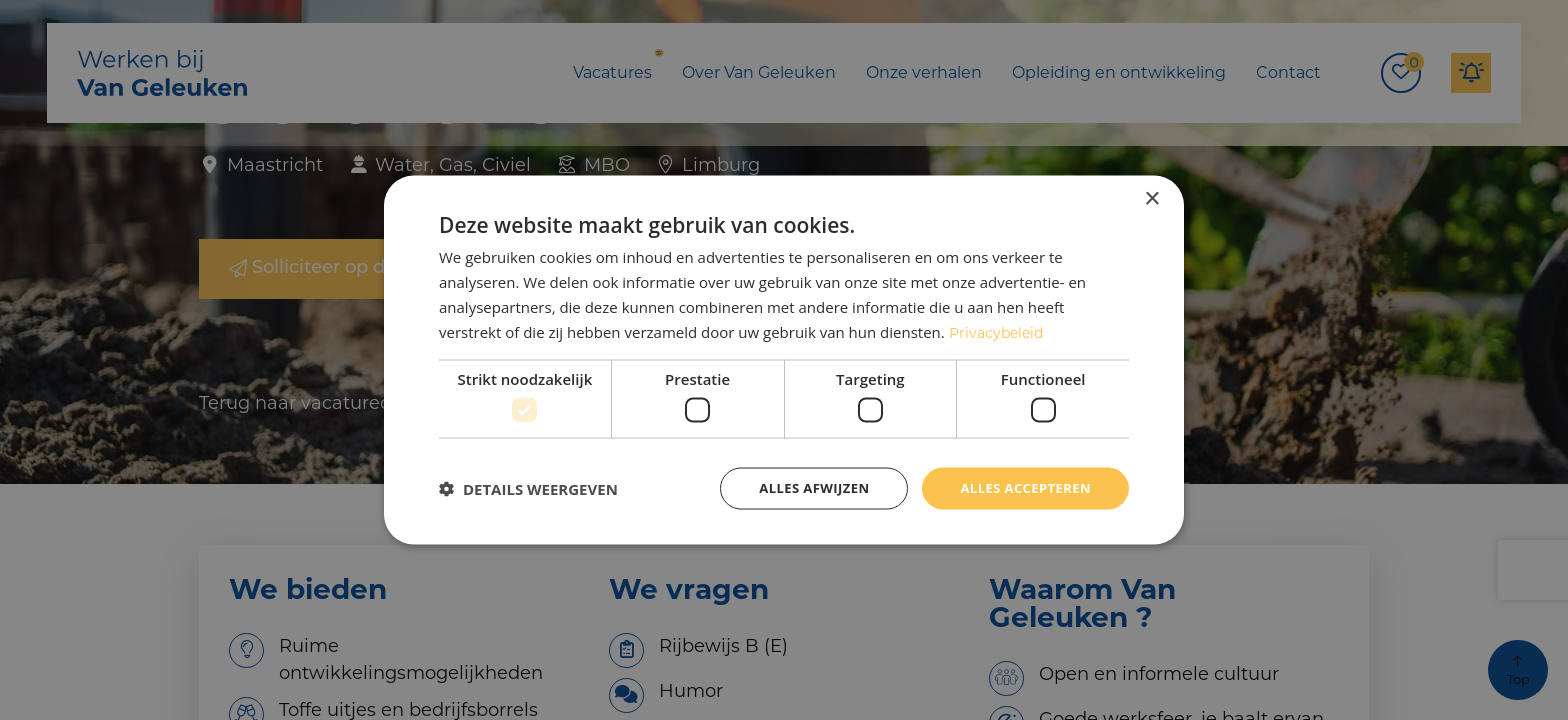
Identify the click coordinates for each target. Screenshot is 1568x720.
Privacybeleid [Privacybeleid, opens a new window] (999, 329)
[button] (528, 489)
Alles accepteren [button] (1021, 488)
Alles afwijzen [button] (802, 488)
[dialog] (784, 360)
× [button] (1151, 197)
